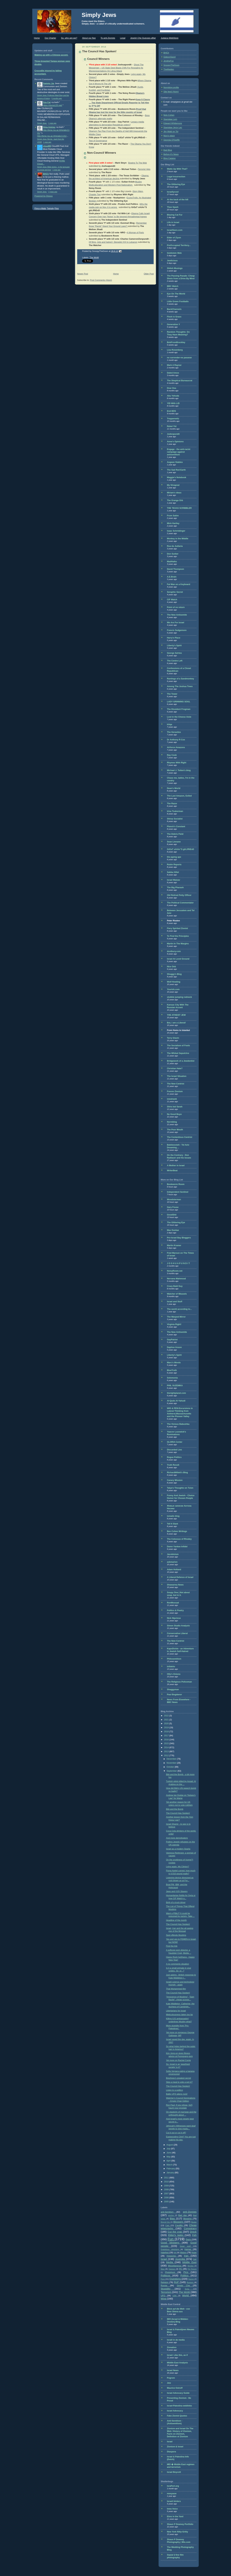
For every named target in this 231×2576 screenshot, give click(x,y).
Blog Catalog (169, 158)
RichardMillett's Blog (177, 1472)
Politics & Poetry (175, 1610)
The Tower (172, 694)
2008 (166, 2189)
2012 (166, 1755)
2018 (166, 1731)
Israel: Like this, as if (177, 2355)
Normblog (172, 1122)
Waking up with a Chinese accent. (51, 55)
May (169, 2157)
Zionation (171, 2347)
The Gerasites (174, 732)
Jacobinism (172, 1554)
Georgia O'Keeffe (171, 140)
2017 (166, 1735)
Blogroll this (166, 2222)
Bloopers (178, 2221)
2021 (166, 1720)
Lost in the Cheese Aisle (179, 717)
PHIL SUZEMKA (175, 1385)
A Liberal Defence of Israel (180, 1577)
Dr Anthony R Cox (176, 740)
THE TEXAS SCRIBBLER (179, 508)
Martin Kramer (174, 1245)
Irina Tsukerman (175, 811)
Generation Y (173, 324)
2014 (166, 1747)
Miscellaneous (175, 2266)
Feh (194, 2235)
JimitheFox (168, 61)
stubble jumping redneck (179, 997)
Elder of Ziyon (174, 237)
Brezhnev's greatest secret (178, 2078)
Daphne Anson (174, 1347)
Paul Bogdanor (174, 1694)
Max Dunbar (173, 1230)
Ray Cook (172, 755)
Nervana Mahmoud (176, 1278)
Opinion (172, 2269)
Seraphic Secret (175, 592)
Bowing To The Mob (137, 163)
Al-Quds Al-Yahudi (176, 1401)
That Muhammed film (176, 1989)
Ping (57, 208)
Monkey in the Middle (177, 538)
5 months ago (57, 98)
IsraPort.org (173, 2486)
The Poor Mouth (175, 1129)
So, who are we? (69, 38)
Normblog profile (171, 87)
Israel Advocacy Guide (178, 2393)
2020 (166, 1723)
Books (194, 2222)
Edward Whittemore (172, 123)
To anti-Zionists (108, 38)
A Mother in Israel (175, 1165)
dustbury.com (174, 951)
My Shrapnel (173, 485)
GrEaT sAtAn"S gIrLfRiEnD (180, 849)
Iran (187, 2255)
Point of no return (176, 607)
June (169, 2153)
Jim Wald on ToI (170, 131)
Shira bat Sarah (174, 1107)
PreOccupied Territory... (179, 245)
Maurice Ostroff (174, 2388)
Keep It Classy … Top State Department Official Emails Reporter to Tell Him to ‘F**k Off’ (119, 102)
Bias (173, 2218)
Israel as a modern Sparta (178, 1849)
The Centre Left (174, 661)
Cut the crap (175, 2231)
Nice (163, 2269)
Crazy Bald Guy (174, 1286)
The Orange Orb (175, 500)
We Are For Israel (175, 622)
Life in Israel (173, 222)
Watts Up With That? (177, 169)
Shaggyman (173, 1689)
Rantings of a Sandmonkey (180, 679)
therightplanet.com (176, 1393)
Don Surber (172, 554)
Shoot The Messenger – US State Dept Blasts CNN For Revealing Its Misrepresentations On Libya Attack (116, 68)
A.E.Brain (171, 577)
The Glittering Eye (176, 184)
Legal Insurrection (176, 176)
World (186, 2295)
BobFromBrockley (176, 342)
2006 (166, 2197)
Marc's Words (174, 1362)
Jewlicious (172, 260)
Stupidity (168, 2288)
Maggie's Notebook (176, 477)
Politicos (166, 2275)
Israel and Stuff (174, 1301)
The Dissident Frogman (178, 709)
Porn (163, 2279)
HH (175, 2253)
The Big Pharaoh (175, 887)
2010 (166, 2182)
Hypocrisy (172, 2256)
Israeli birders (174, 2501)
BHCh (46, 174)
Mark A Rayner (174, 365)
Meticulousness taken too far (179, 2014)
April (168, 2161)
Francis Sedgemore (177, 630)
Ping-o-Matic (40, 208)
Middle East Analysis (177, 2363)
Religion (165, 2282)
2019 (166, 1727)
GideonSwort (169, 57)
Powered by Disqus (43, 196)
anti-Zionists (190, 2211)
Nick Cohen (168, 115)
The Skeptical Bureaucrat (179, 380)
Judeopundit (173, 434)
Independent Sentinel (177, 1192)
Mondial (191, 2266)
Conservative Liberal (177, 1633)
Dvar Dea (171, 388)
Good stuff (186, 2246)
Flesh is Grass (174, 317)
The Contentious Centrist (179, 1137)
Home (37, 38)
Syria (189, 2289)
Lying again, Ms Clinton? (177, 1866)
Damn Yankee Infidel (177, 1546)
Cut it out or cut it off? (176, 2133)
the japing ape (174, 857)
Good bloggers (171, 2242)
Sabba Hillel (173, 872)
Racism (191, 2279)
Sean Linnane (174, 842)
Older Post (149, 274)
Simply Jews (99, 15)
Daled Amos (173, 373)
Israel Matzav (173, 880)
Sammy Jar (48, 83)
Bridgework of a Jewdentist (180, 1061)
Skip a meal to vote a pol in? (179, 2082)
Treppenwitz (173, 418)
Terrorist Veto (144, 169)
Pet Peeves (192, 2269)
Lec (195, 2259)
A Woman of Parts (135, 232)
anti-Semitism (168, 2212)
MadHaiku (172, 561)
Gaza (189, 2239)
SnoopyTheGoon (171, 65)
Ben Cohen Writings (177, 1531)
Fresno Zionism (175, 1091)
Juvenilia (180, 2259)
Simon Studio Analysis (178, 1625)
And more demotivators (177, 1838)
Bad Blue (167, 150)
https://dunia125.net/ (52, 105)
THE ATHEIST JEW (176, 1015)
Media (170, 2262)
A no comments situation (177, 1964)
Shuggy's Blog (174, 974)
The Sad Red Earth (176, 470)
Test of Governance (98, 141)
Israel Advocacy (175, 2411)
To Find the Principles (178, 936)
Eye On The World (176, 294)
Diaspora (171, 2451)
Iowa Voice (172, 2509)
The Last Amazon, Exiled (179, 796)
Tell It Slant (172, 1524)
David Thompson (175, 569)
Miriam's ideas (174, 493)
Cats (168, 2225)
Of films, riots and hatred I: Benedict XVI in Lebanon (113, 242)
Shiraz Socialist (174, 819)
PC (181, 2269)
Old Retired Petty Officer (179, 895)
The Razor (172, 803)
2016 (166, 1739)
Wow (164, 2298)
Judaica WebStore (169, 38)
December (172, 1759)
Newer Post (82, 274)
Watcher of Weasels (177, 1294)
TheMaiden (168, 69)
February (171, 2168)
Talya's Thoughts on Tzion (180, 1488)
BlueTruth (172, 1370)
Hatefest (165, 2252)
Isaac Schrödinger (176, 531)
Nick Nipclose (174, 1618)
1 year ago (52, 123)
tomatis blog (173, 1516)
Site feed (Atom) (171, 91)
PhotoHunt (171, 2272)
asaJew (171, 2215)
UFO (164, 2295)
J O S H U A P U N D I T (178, 1263)
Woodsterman (174, 1199)
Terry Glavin (173, 1038)
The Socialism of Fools (178, 1045)
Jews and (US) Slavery (177, 1891)
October (171, 1767)
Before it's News (171, 154)
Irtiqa (169, 724)
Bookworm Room (175, 1184)
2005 (166, 2201)
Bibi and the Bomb (174, 1809)
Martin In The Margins (178, 943)
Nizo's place (169, 136)
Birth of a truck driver (176, 1902)
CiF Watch (172, 599)
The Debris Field (175, 834)
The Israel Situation (176, 1076)
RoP (177, 2282)
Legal (122, 38)
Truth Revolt (173, 1465)
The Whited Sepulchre (178, 1053)
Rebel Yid (171, 426)
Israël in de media (176, 2340)
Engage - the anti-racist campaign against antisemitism (178, 452)
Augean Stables (175, 462)
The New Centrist (175, 1084)
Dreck (193, 2231)
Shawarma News (175, 1585)
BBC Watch (172, 286)
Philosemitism (174, 1659)
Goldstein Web (174, 253)
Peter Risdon (173, 920)
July (169, 2149)
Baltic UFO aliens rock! (177, 2094)
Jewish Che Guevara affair (143, 38)
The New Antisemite (177, 615)
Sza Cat (47, 102)
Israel (164, 2259)
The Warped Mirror (176, 1317)
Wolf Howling (173, 982)
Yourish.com (173, 989)
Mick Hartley (173, 523)
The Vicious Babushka (178, 1424)
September (172, 1771)
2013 (166, 1751)
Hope (194, 2252)
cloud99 (47, 146)
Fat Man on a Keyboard (178, 584)
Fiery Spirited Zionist (177, 928)
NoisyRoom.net (174, 1271)
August (170, 2145)
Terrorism (166, 2292)
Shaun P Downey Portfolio (180, 2524)
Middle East (189, 2262)
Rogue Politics (174, 1457)
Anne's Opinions (175, 441)
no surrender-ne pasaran (179, 357)
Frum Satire (173, 515)
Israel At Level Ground (178, 959)
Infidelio (171, 1666)
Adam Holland (174, 1569)
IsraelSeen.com (174, 230)
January (171, 2172)
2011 (166, 2177)
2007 (166, 2193)
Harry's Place (173, 638)
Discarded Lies (174, 1450)
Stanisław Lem (170, 119)
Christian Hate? (174, 1068)
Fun (171, 2239)
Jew (169, 2383)
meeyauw (171, 2493)
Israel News (172, 2370)
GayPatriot (172, 1339)
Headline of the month (176, 1920)
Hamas (188, 2249)
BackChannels (174, 309)
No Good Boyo (174, 1114)
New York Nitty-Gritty (177, 2532)
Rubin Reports (174, 864)
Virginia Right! (174, 1324)
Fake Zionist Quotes (177, 2416)
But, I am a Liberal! (176, 1023)
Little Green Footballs (178, 301)
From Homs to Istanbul (178, 1030)
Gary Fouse (172, 1207)
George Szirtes (174, 653)
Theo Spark (172, 207)
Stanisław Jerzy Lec (172, 127)
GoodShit (171, 1215)
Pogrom (171, 2378)
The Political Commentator (180, 903)
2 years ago (52, 192)
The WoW (94, 257)
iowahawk (172, 1099)
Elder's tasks (176, 2235)
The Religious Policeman (179, 1682)
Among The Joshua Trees (180, 686)
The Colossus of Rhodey (179, 1539)
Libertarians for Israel (176, 2011)
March (170, 2165)
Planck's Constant (176, 826)
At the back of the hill (177, 199)
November (172, 1763)
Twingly (50, 208)
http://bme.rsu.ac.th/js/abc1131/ (52, 136)
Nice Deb (171, 966)
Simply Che (185, 2285)
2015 (166, 1743)
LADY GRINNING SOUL (178, 701)
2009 (166, 2186)
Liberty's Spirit (174, 645)
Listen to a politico (174, 2090)
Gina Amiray (49, 127)
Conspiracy (190, 2228)
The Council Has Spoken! (99, 51)
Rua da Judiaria (175, 546)
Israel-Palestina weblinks (179, 2406)
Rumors (190, 2282)
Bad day (183, 2215)
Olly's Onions (173, 1674)
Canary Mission (174, 1480)
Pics (187, 2272)
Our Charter (50, 38)
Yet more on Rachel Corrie (178, 2060)
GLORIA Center (174, 1442)
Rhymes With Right (176, 762)
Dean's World (173, 788)
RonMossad (173, 1603)
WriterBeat (172, 1170)
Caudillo (179, 2225)
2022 (166, 1715)
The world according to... (179, 1309)
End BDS (171, 411)
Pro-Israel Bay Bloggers (179, 1238)
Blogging (188, 2219)
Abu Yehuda (173, 396)
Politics (185, 2275)
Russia (165, 2285)
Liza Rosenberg (175, 350)
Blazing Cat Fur (174, 215)
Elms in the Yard (175, 2516)
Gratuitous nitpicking (170, 2249)
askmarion (172, 1562)
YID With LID (173, 403)
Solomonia (172, 1378)
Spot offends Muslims (176, 1935)
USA (175, 2296)
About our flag (89, 38)
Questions (175, 2278)
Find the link (171, 1946)
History (183, 2252)
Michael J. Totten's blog (179, 770)
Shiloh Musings (174, 268)
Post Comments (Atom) (101, 280)
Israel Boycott (174, 2472)
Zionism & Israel (175, 2446)
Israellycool (172, 192)
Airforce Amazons (176, 747)
